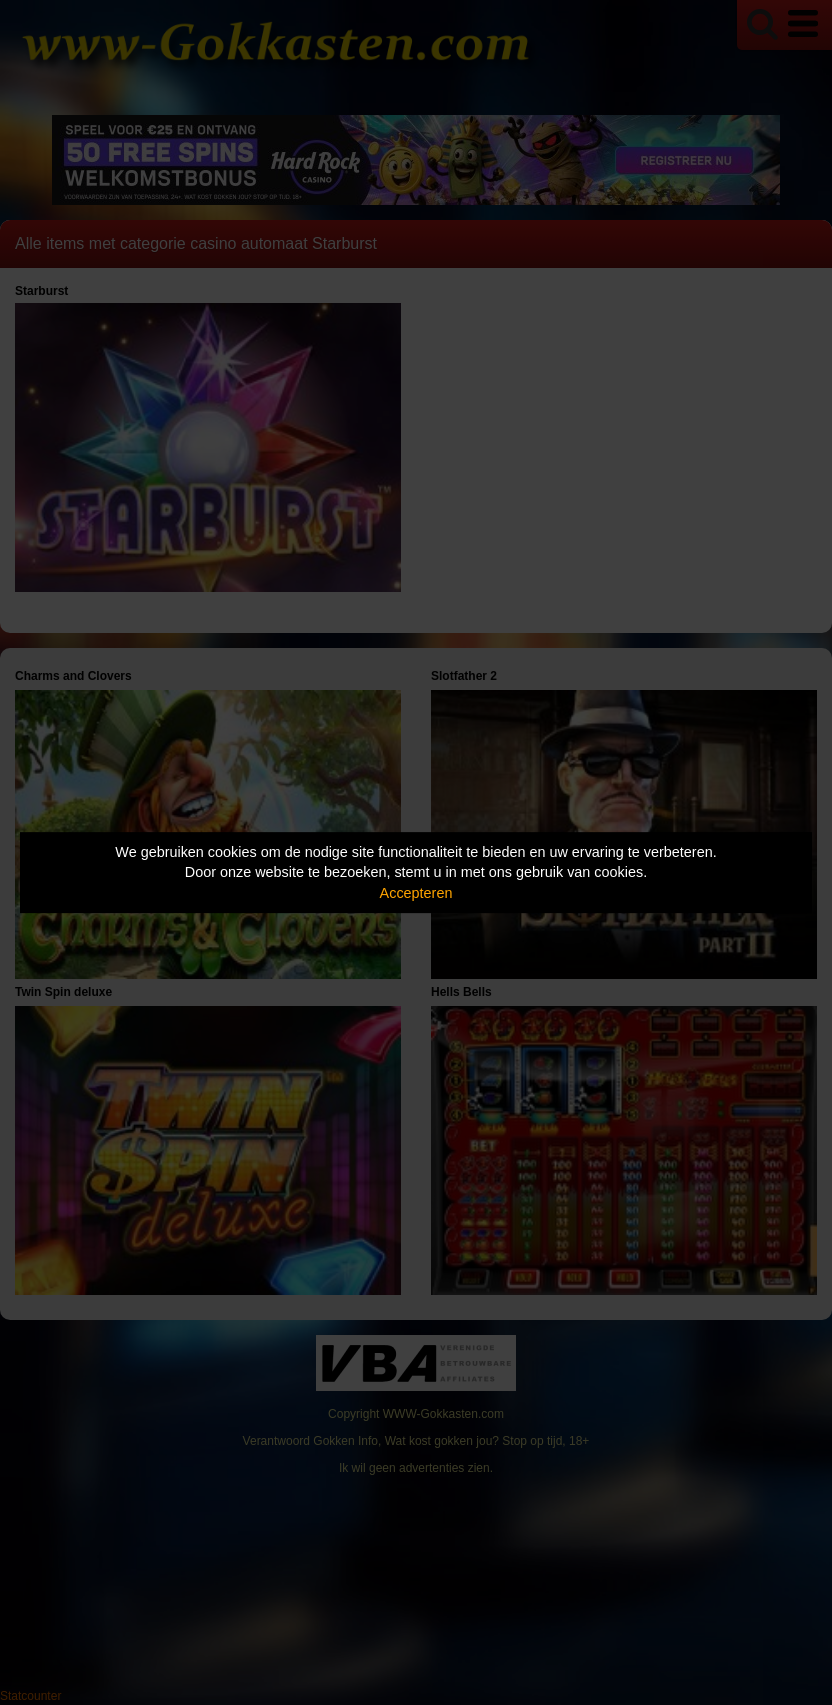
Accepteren (416, 893)
